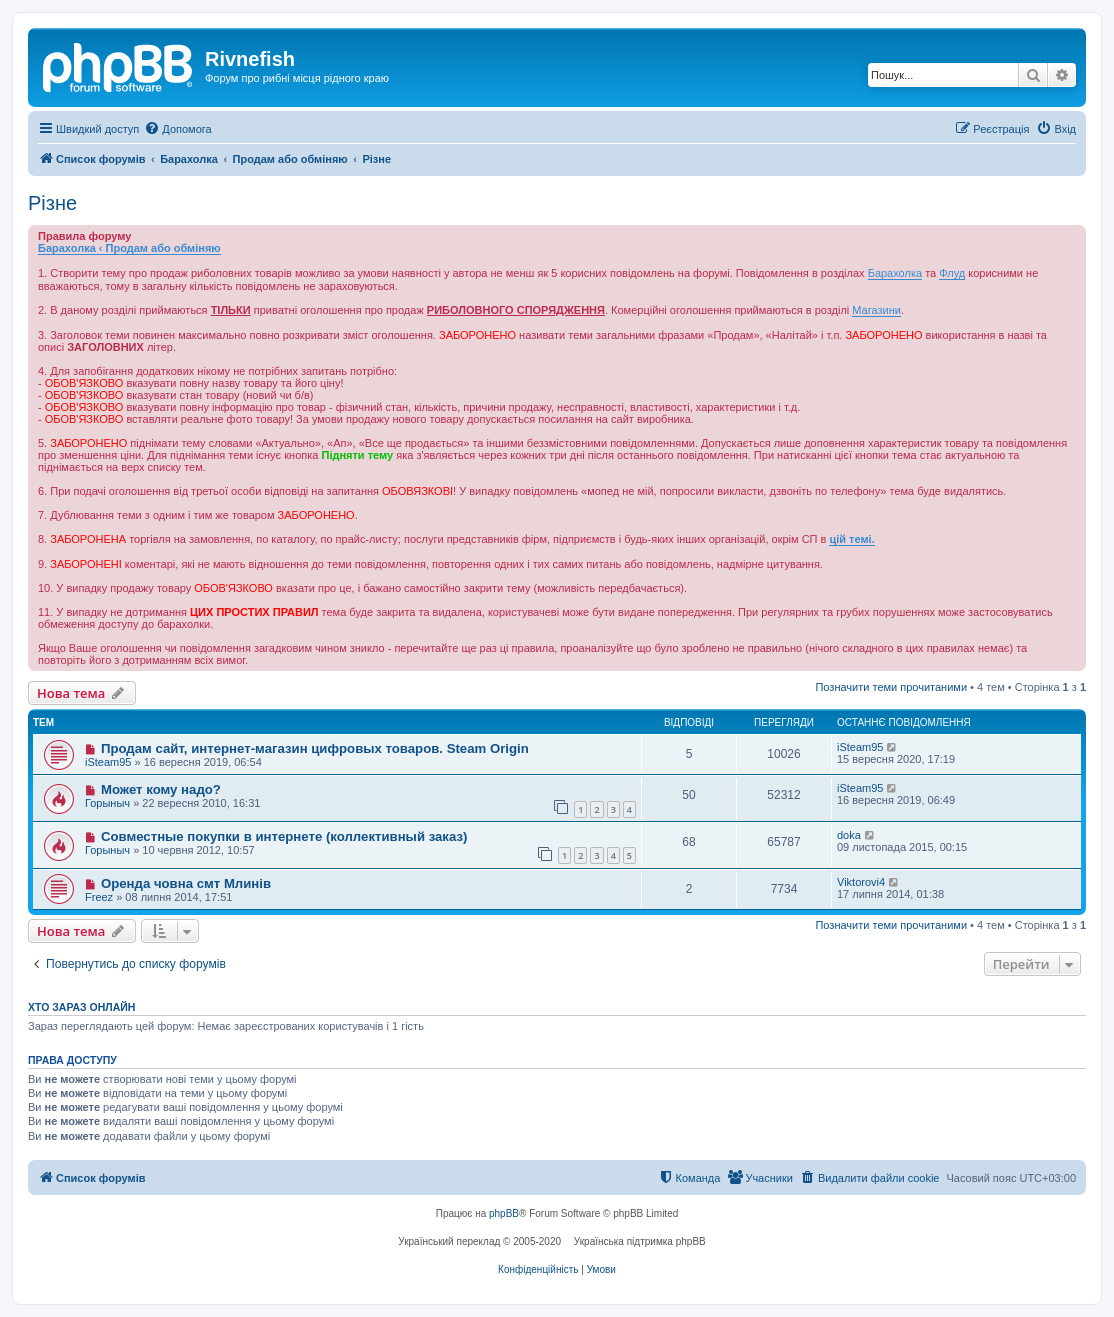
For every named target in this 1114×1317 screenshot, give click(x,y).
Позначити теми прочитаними (891, 687)
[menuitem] (177, 129)
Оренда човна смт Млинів (186, 883)
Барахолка (895, 273)
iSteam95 (108, 762)
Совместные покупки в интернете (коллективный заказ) (284, 836)
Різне (52, 203)
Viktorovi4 (861, 882)
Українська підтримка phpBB (640, 1241)
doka (849, 835)
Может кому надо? (161, 789)
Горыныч (107, 803)
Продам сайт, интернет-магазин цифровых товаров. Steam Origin (315, 748)
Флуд (952, 273)
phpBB (504, 1213)
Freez (99, 897)
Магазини (876, 310)
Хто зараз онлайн (81, 1007)
